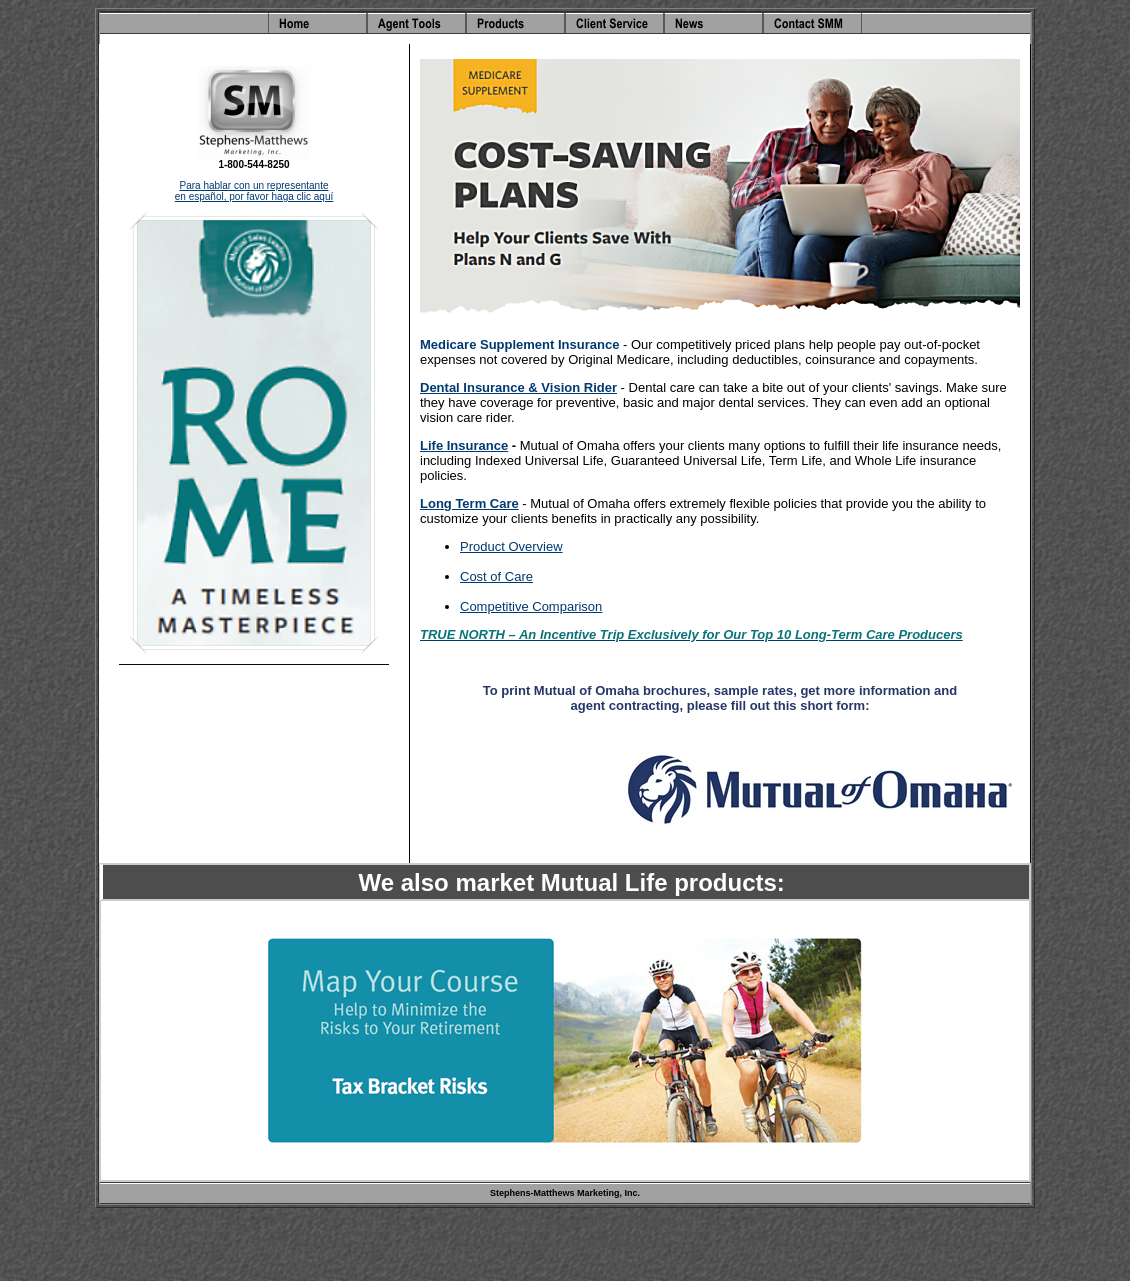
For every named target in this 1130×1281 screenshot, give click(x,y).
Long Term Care (469, 503)
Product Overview (511, 546)
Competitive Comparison (531, 606)
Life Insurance (464, 445)
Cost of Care (496, 576)
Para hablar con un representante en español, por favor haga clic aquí (254, 191)
